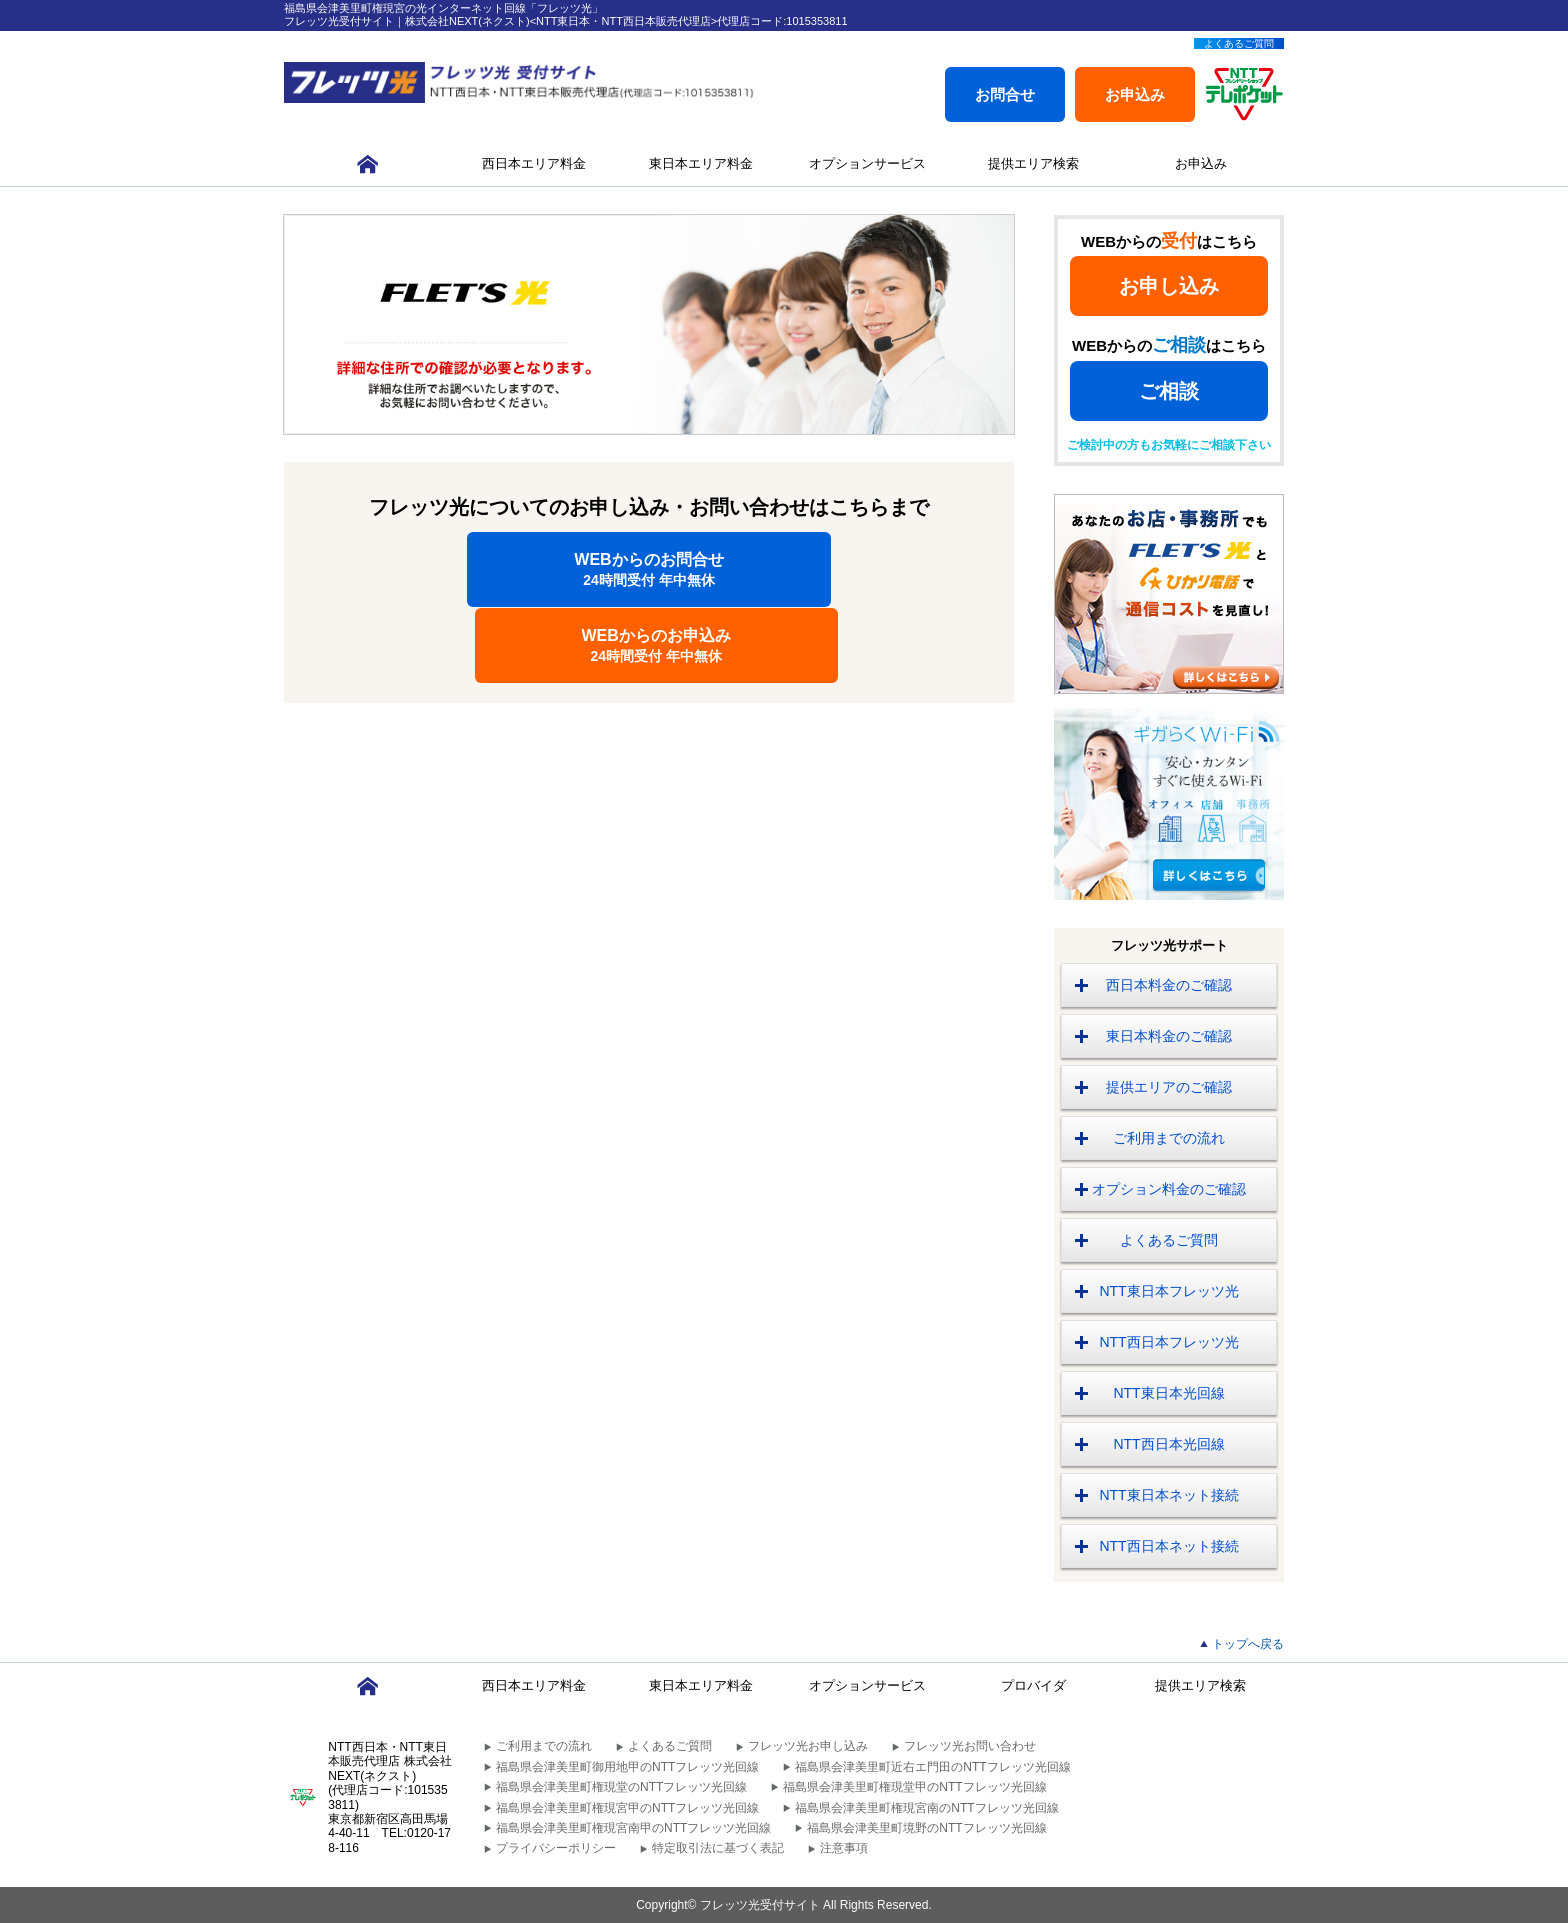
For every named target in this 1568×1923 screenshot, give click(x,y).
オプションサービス (867, 163)
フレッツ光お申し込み (808, 1746)
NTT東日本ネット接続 (1168, 1495)
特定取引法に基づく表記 (718, 1848)
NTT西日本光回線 (1168, 1444)
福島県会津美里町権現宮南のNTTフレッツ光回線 (926, 1808)
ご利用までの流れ (1169, 1138)
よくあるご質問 (1239, 43)
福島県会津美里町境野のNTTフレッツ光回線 (926, 1828)
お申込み (1135, 94)
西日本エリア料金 (534, 163)
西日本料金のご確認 (1169, 985)
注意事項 (844, 1848)
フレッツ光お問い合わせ (970, 1746)
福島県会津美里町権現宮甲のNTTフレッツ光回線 (627, 1808)
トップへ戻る (1248, 1644)
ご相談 (1169, 391)
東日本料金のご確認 (1169, 1036)
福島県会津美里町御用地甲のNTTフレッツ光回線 (627, 1767)
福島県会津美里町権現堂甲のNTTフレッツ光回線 (914, 1787)
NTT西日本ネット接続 (1168, 1546)
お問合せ (1005, 94)
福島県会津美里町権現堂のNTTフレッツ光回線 (621, 1787)
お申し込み (1169, 286)
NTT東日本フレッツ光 (1168, 1291)
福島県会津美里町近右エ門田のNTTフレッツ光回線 (932, 1767)
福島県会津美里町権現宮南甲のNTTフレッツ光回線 (633, 1828)
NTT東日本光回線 (1168, 1393)
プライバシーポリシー (556, 1848)
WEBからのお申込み (831, 569)
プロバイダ (1033, 1685)
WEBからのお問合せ (468, 569)
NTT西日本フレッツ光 (1168, 1342)
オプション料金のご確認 (1169, 1189)
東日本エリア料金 (701, 163)
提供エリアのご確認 (1169, 1087)
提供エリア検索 (1033, 163)
